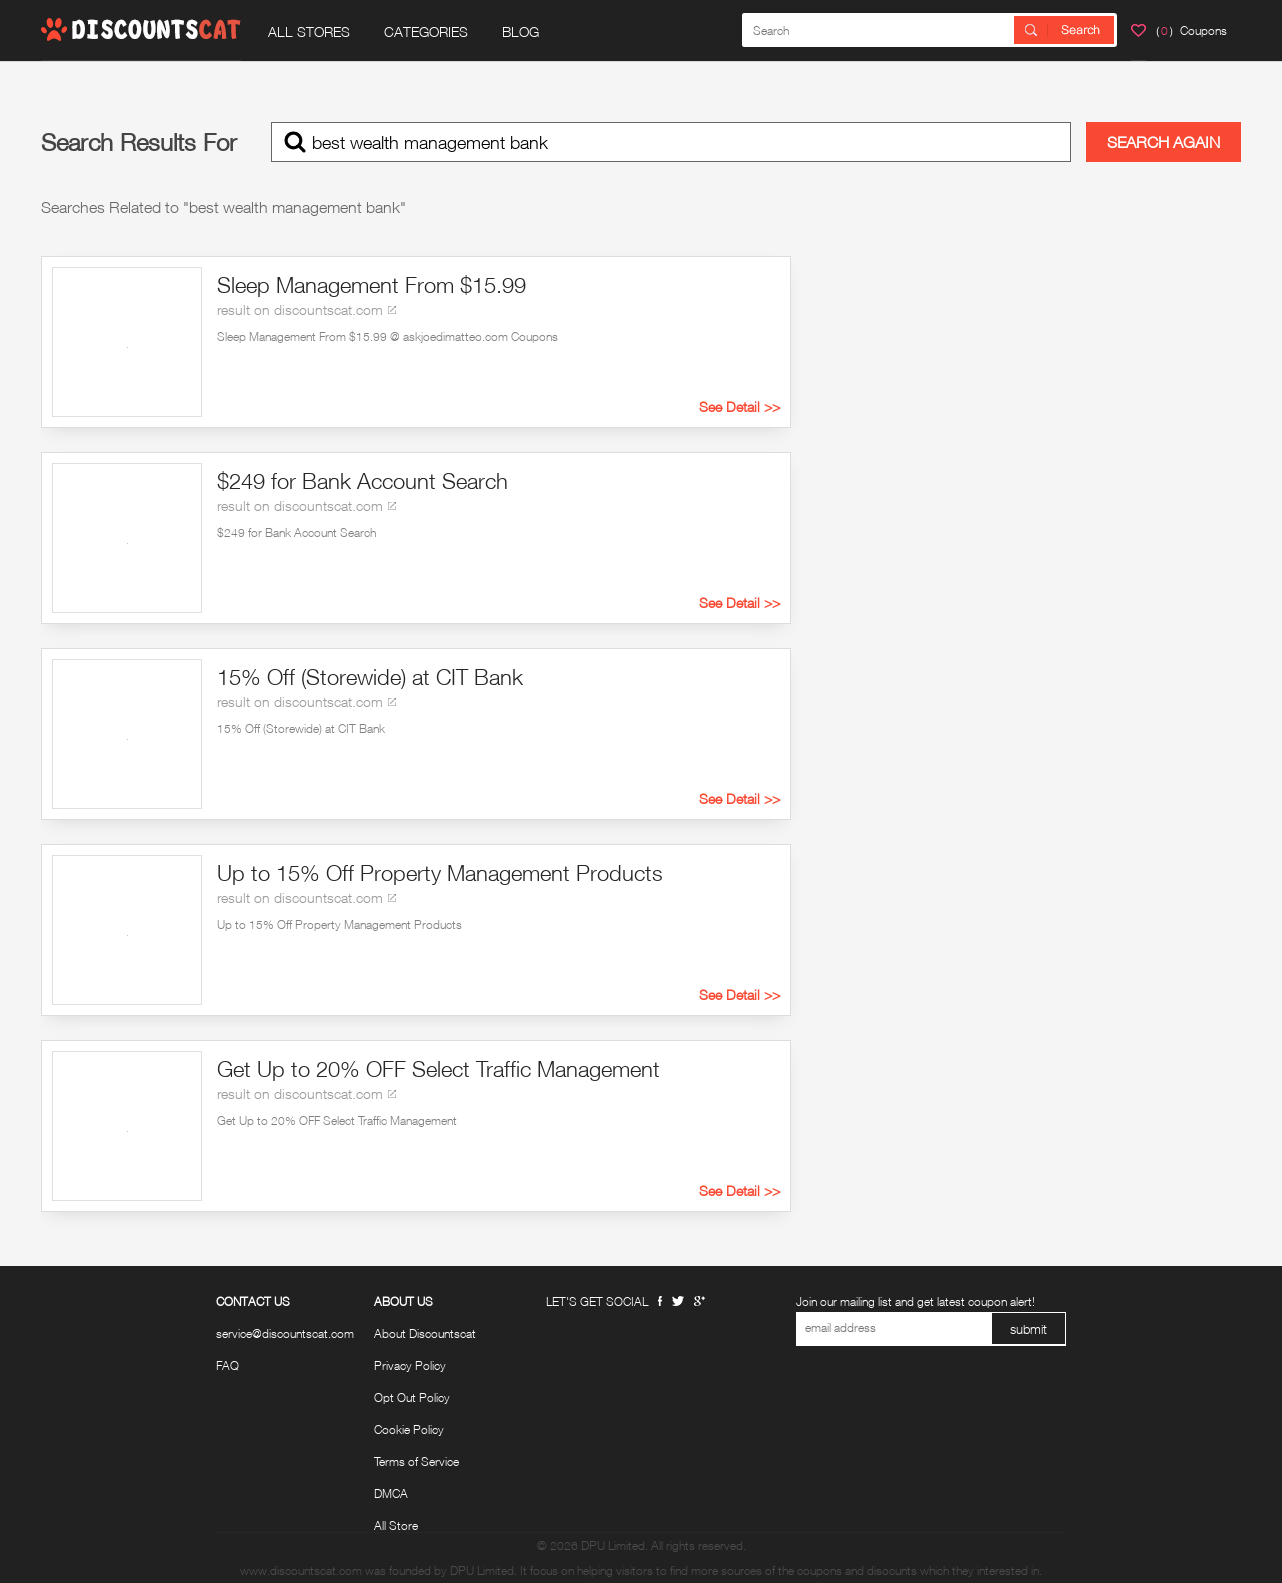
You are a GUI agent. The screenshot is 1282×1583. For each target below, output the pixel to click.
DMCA (391, 1494)
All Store (396, 1526)
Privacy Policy (410, 1366)
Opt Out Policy (412, 1398)
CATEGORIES (426, 31)
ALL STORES (309, 31)
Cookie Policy (409, 1430)
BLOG (520, 31)
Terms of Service (416, 1462)
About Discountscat (425, 1334)
